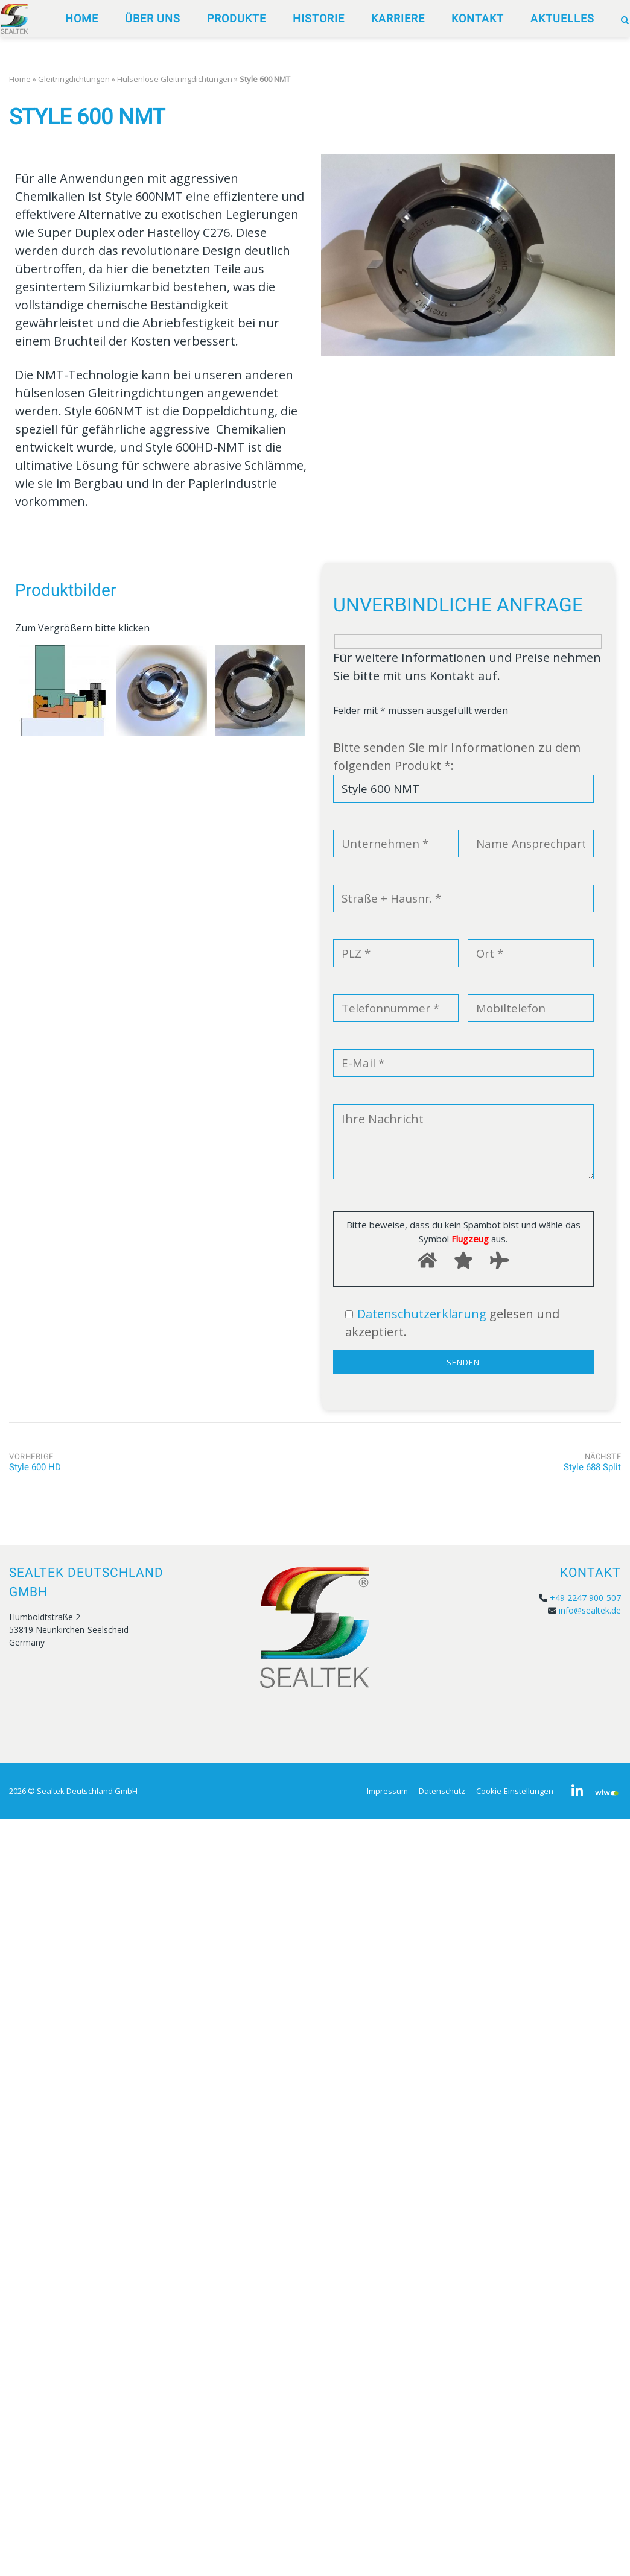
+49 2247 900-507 (585, 1597)
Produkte (236, 18)
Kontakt (477, 18)
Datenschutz (442, 1790)
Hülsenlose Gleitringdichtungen (174, 79)
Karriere (398, 18)
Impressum (387, 1790)
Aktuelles (562, 18)
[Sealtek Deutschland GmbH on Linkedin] (577, 1791)
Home (81, 18)
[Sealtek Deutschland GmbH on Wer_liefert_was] (607, 1791)
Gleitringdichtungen (74, 79)
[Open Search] (625, 20)
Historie (319, 18)
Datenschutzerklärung (421, 1313)
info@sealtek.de (590, 1610)
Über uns (152, 18)
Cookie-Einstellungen (514, 1790)
